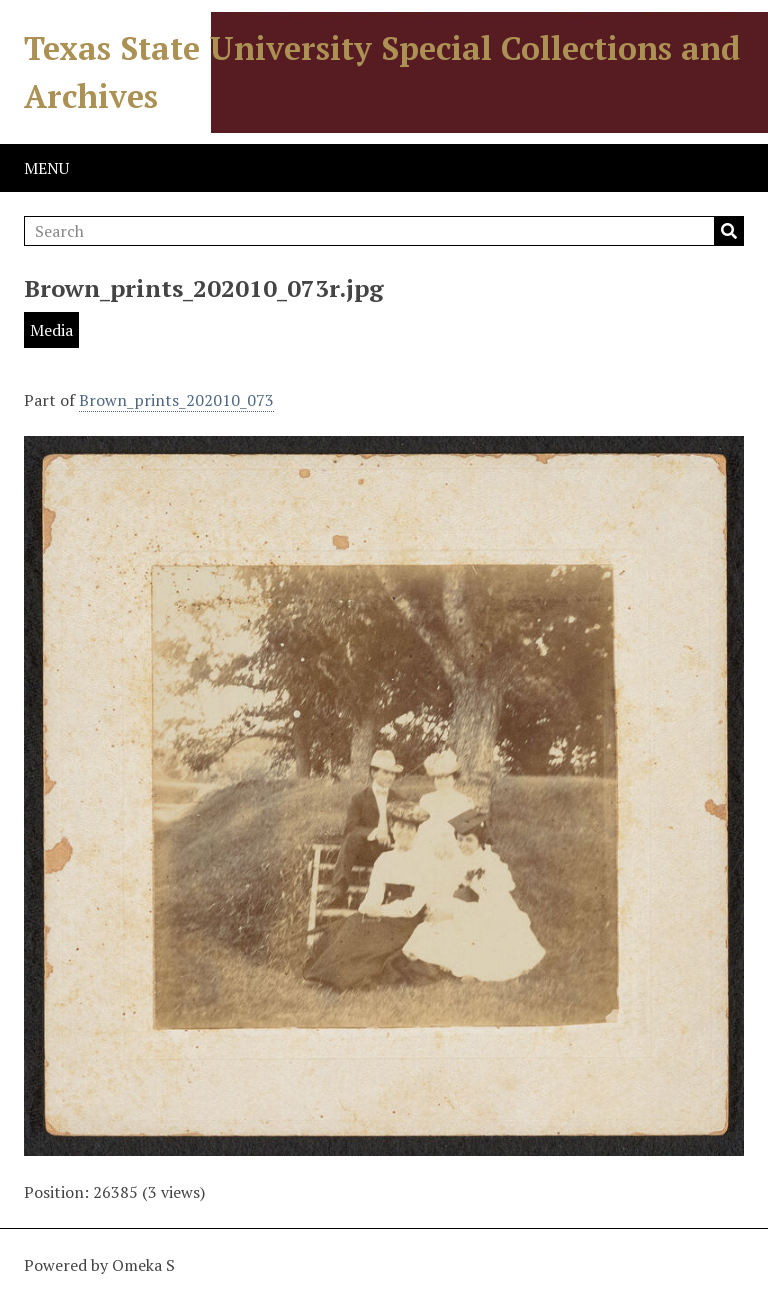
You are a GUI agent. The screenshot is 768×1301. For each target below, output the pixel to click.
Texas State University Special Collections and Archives (382, 72)
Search (729, 231)
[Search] (384, 231)
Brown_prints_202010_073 (176, 400)
